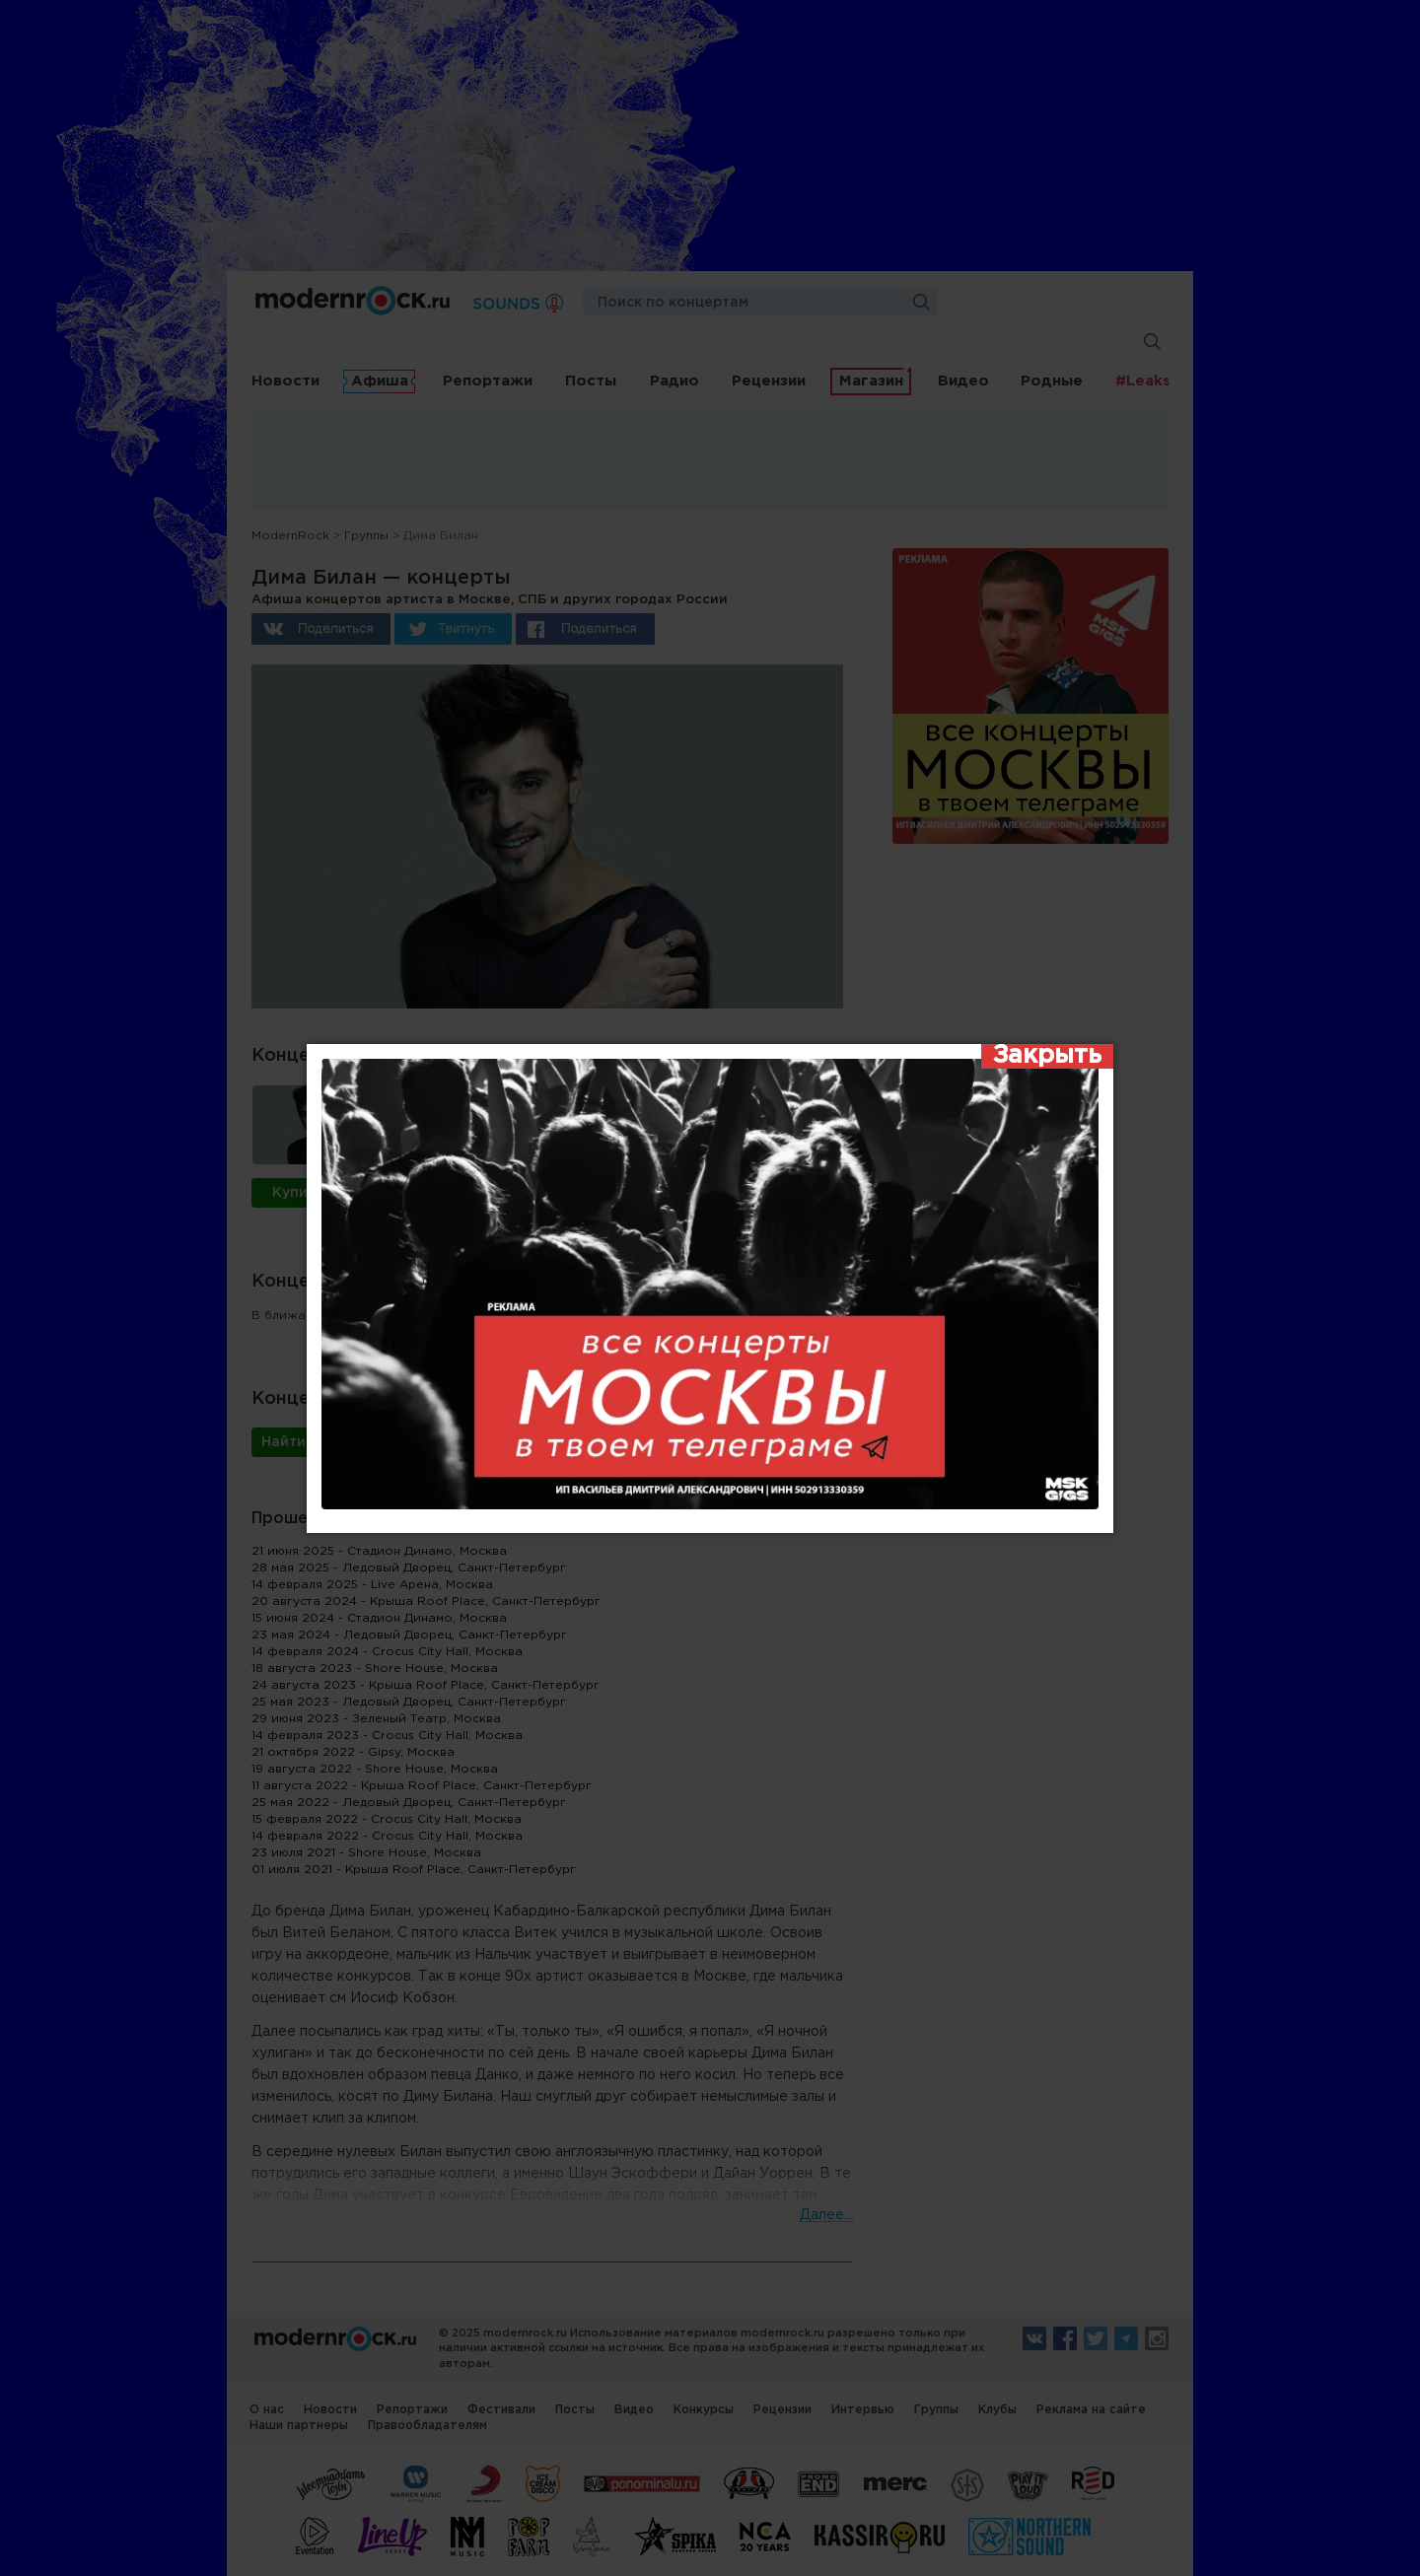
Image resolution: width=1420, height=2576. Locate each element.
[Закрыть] (1047, 1057)
